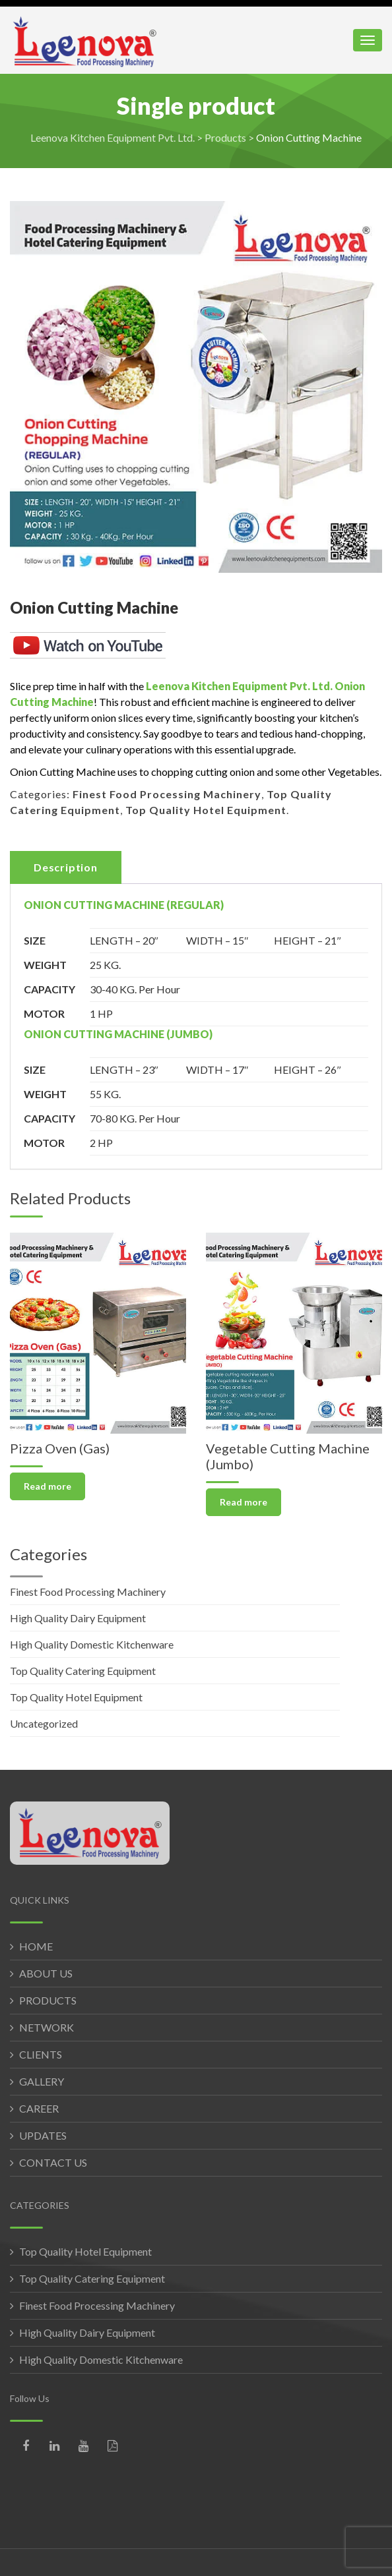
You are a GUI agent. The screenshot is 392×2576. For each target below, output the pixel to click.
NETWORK (46, 2027)
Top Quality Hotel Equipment (205, 810)
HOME (36, 1946)
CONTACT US (53, 2162)
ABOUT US (46, 1973)
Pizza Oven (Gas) (60, 1448)
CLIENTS (40, 2054)
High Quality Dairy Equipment (78, 1618)
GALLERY (41, 2081)
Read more (47, 1486)
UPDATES (43, 2135)
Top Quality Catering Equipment (83, 1670)
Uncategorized (44, 1723)
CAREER (39, 2108)
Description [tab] (66, 867)
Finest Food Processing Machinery (167, 794)
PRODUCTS (48, 2000)
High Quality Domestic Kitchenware (92, 1644)
